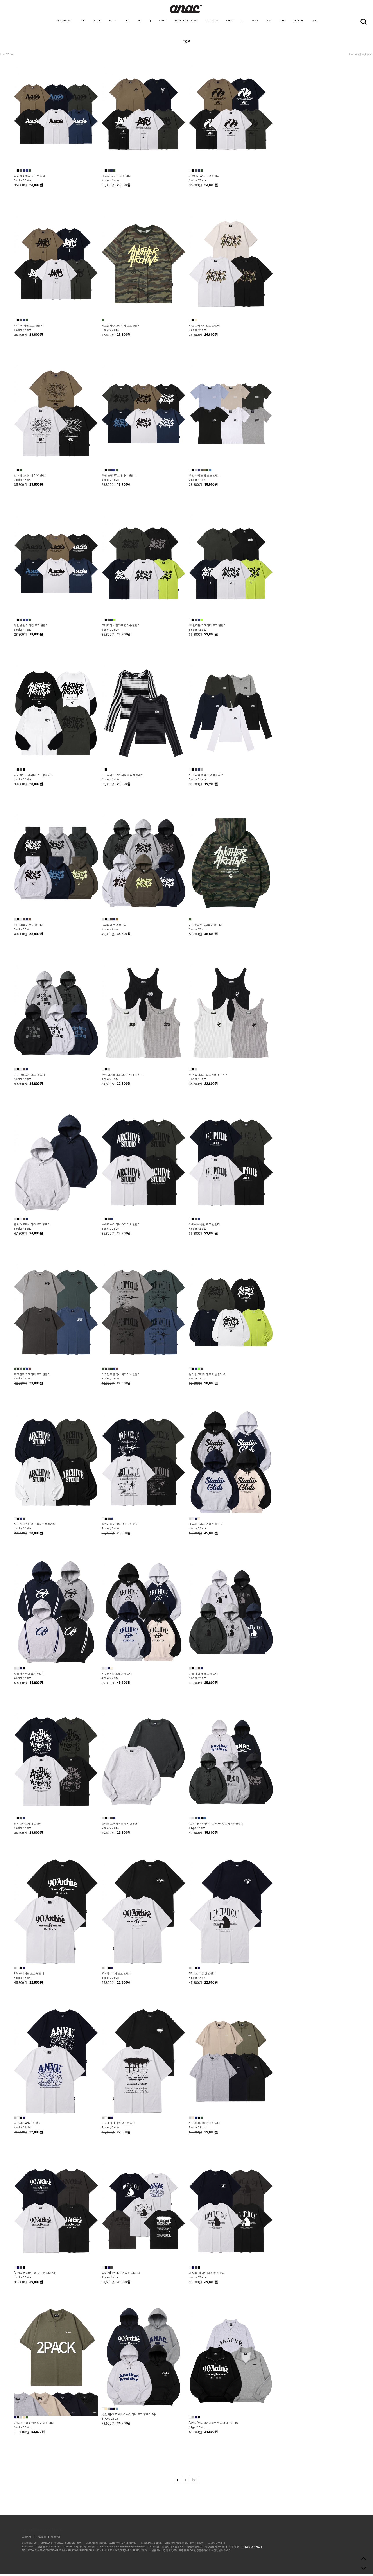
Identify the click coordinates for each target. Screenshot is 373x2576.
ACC (127, 20)
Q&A (314, 20)
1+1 (140, 20)
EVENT (230, 20)
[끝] (194, 2479)
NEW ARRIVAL (64, 20)
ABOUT (163, 20)
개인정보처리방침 (253, 2546)
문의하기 (41, 2537)
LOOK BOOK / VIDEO (186, 20)
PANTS (112, 20)
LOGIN (254, 20)
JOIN (268, 20)
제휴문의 (56, 2537)
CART (283, 20)
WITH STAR (211, 20)
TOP (82, 20)
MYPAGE (298, 20)
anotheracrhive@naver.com (130, 2546)
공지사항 (27, 2537)
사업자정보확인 (216, 2543)
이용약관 (234, 2546)
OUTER (96, 20)
